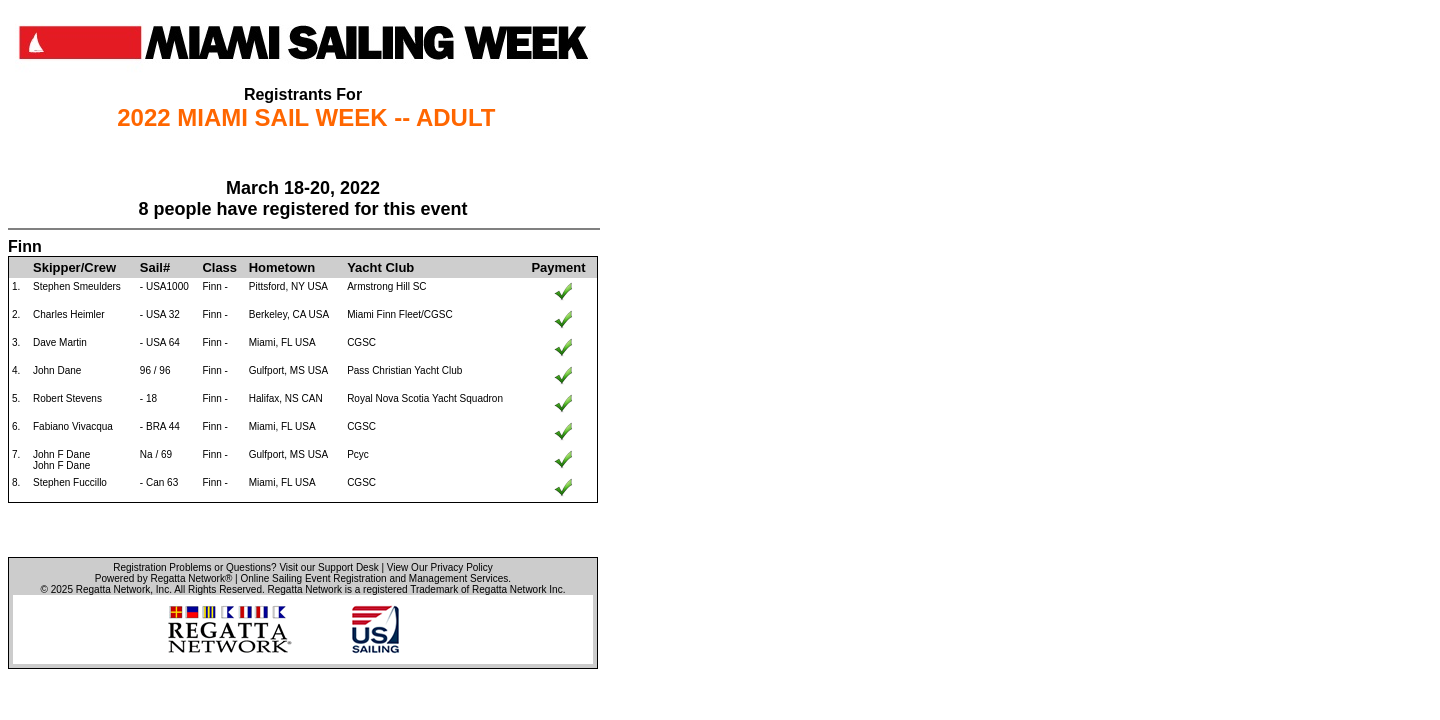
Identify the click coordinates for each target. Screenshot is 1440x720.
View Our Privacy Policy (440, 567)
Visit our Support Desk (328, 567)
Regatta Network (113, 589)
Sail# (155, 267)
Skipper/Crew (74, 267)
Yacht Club (380, 267)
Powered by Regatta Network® (163, 578)
